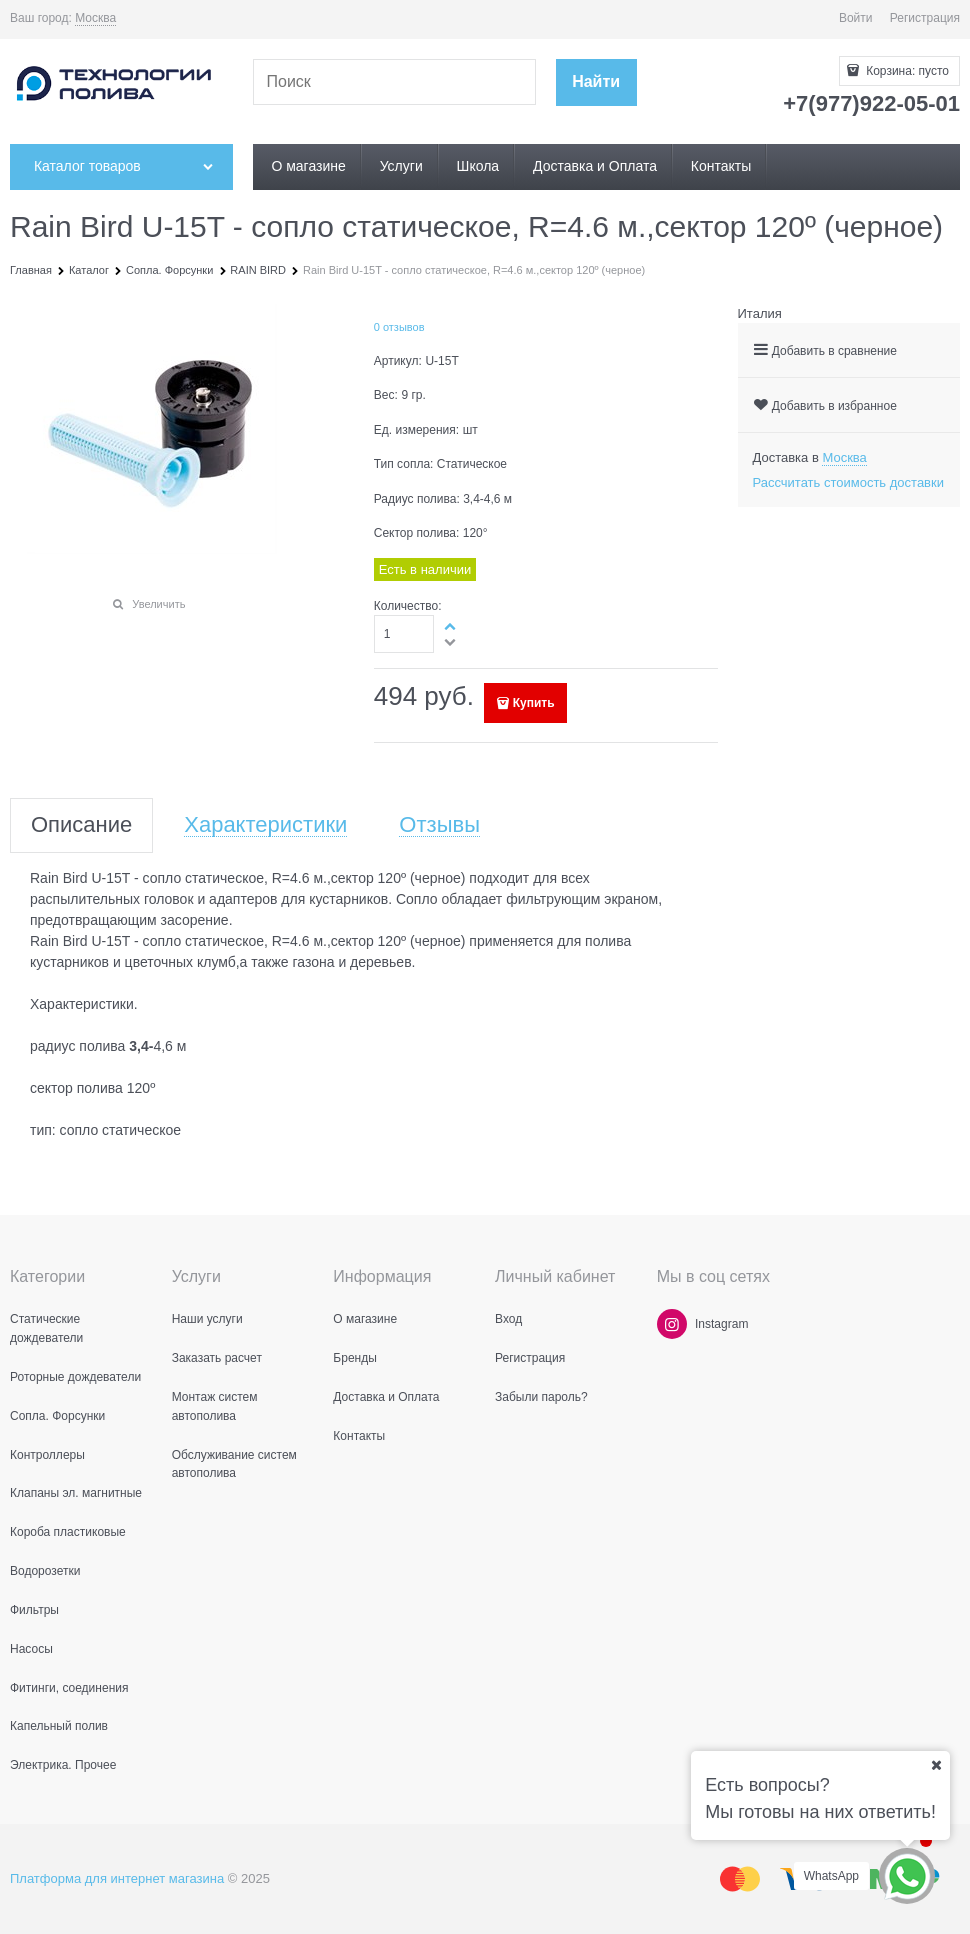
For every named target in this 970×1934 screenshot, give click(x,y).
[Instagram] (672, 1324)
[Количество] (404, 634)
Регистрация (925, 18)
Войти (856, 18)
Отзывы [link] (439, 825)
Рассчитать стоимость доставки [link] (848, 482)
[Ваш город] (936, 1765)
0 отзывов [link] (399, 327)
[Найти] (596, 82)
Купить (534, 703)
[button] (451, 626)
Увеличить (158, 604)
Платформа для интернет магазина (117, 1878)
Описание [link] (81, 825)
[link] (95, 18)
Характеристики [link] (265, 825)
